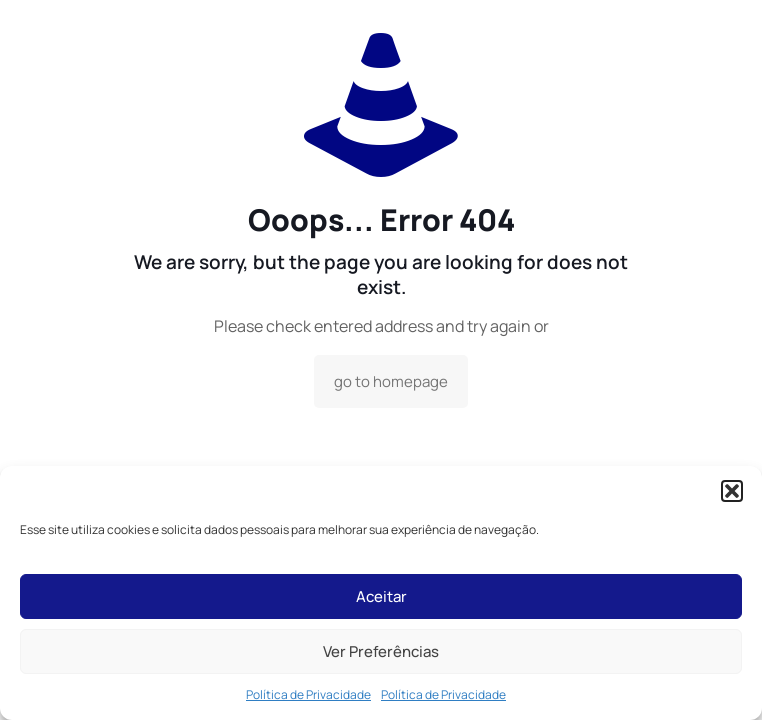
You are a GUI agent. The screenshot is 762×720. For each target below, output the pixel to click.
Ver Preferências (381, 651)
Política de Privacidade (308, 694)
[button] (732, 491)
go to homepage (391, 381)
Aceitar (381, 596)
